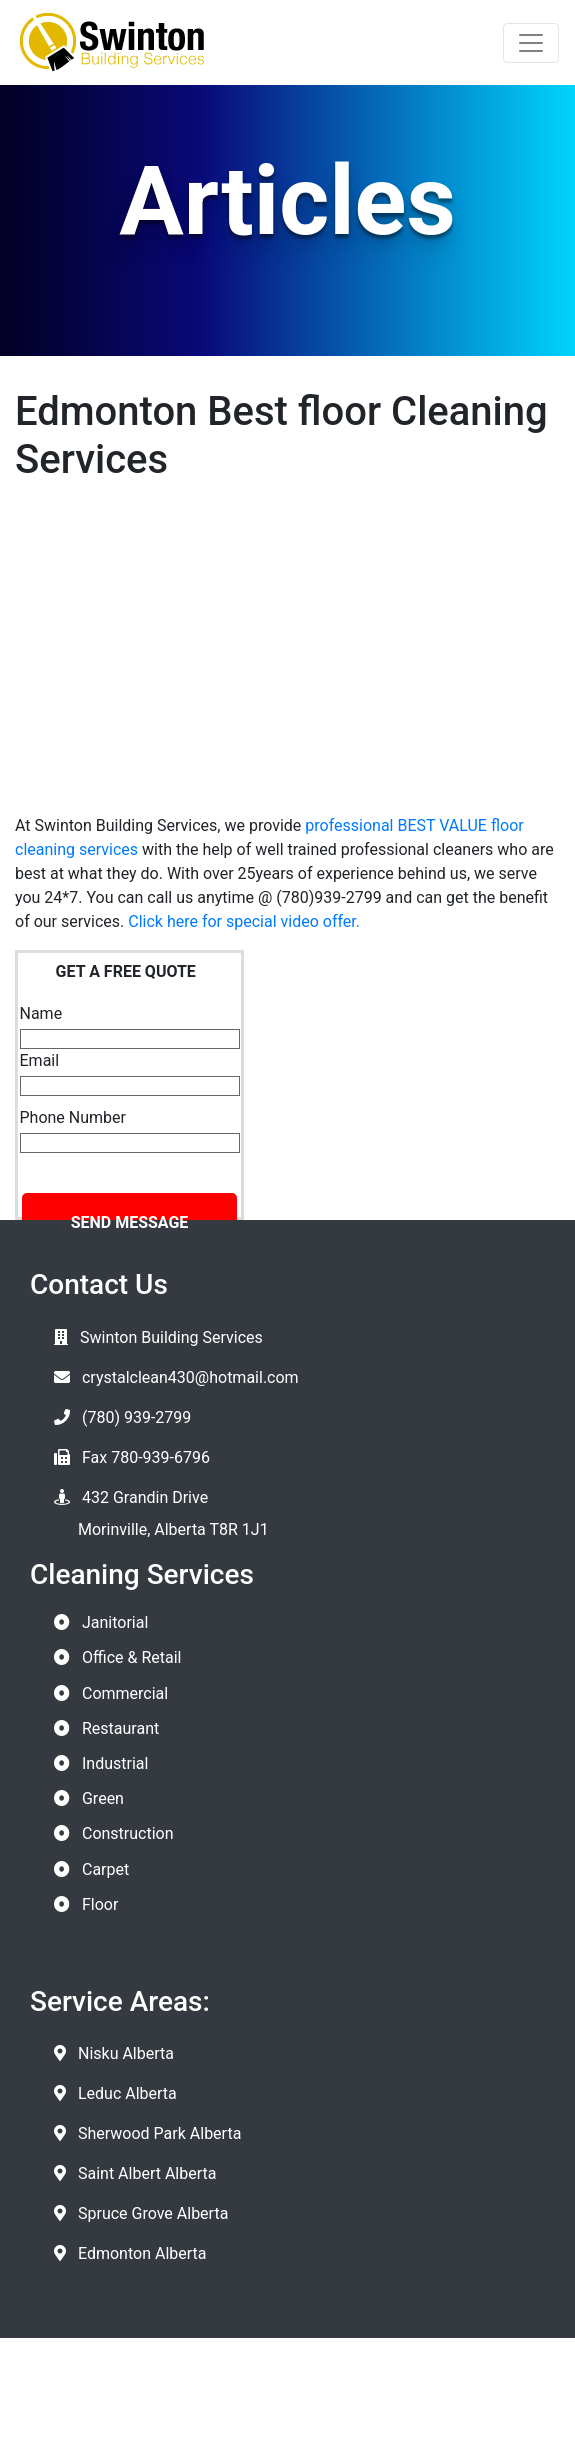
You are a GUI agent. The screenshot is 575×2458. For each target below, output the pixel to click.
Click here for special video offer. (244, 921)
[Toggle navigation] (531, 43)
